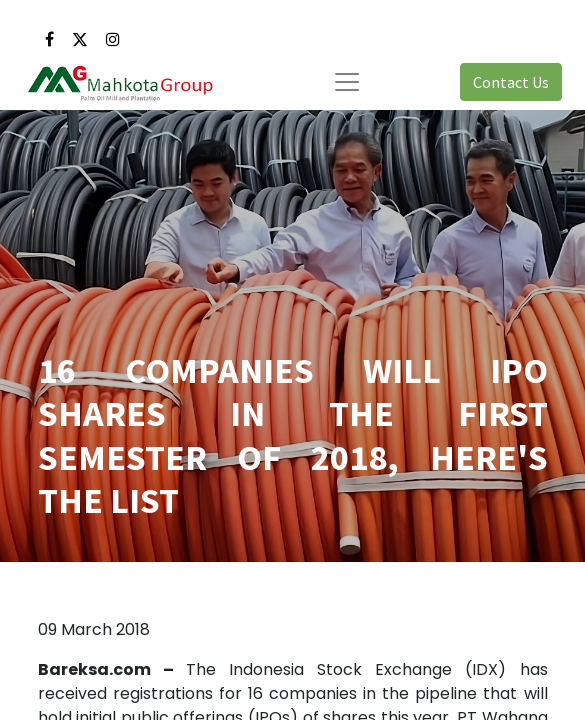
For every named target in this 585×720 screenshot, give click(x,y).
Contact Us (511, 82)
